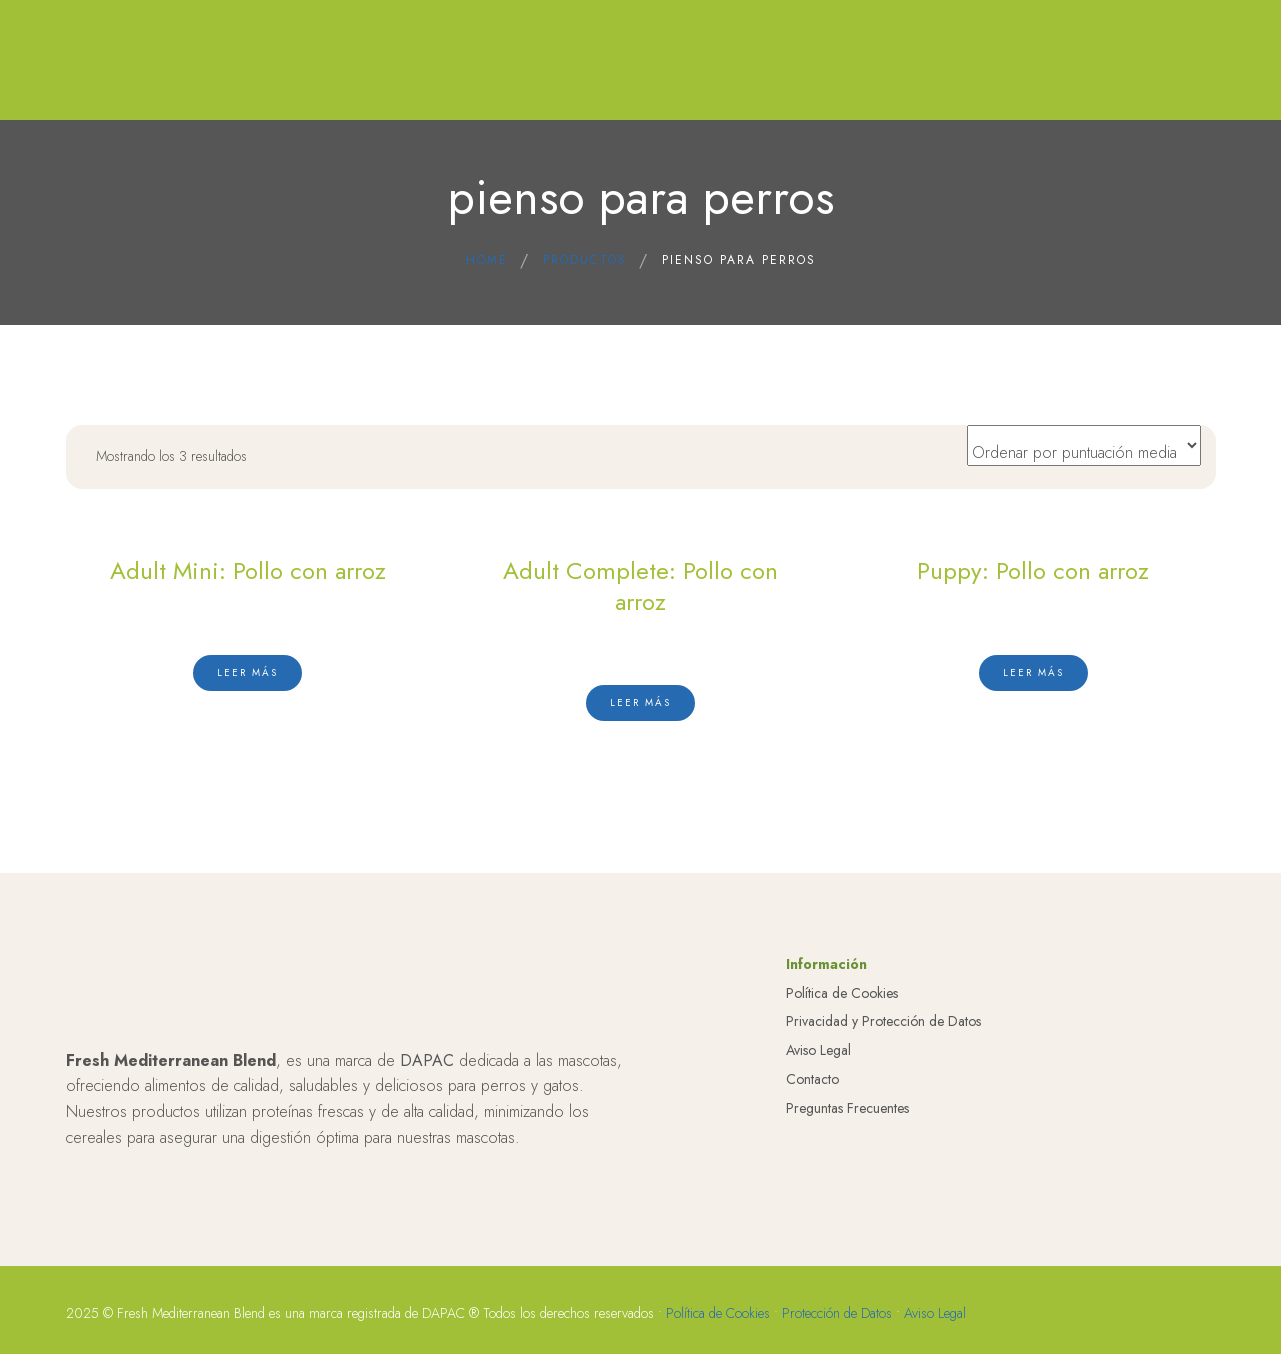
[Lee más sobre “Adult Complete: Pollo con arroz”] (640, 702)
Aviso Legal (818, 1175)
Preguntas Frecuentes (847, 1232)
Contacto (812, 1203)
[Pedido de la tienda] (1084, 445)
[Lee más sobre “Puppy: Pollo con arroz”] (1033, 671)
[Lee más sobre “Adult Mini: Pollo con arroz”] (247, 671)
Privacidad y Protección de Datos (883, 1146)
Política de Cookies (842, 1117)
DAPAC (427, 1184)
